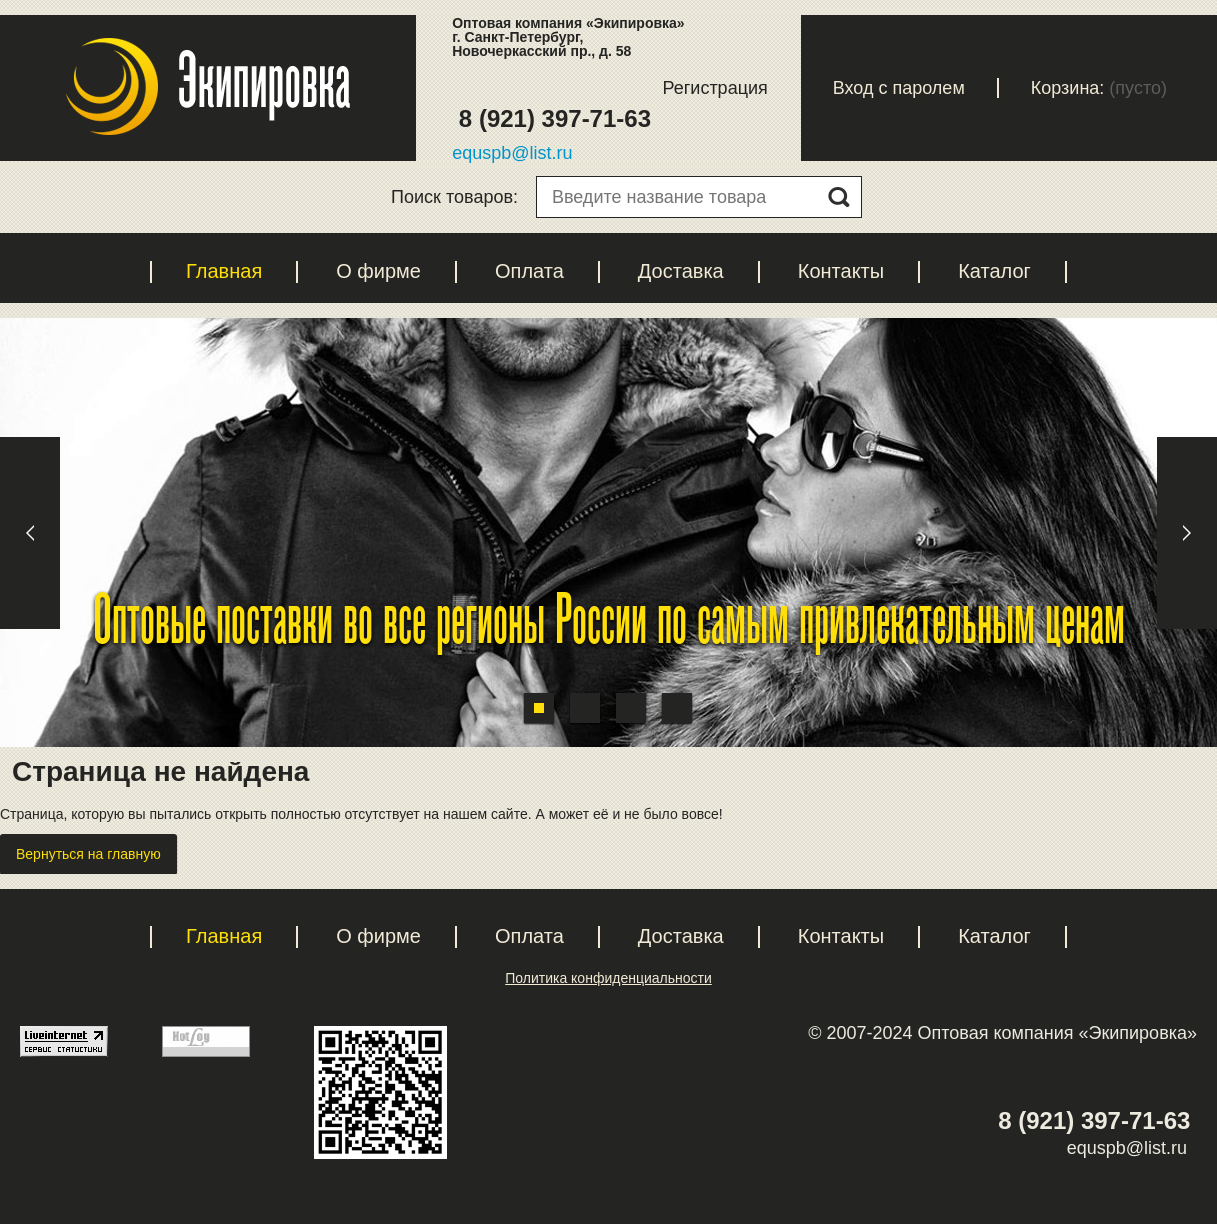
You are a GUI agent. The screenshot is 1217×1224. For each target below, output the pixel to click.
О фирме (378, 271)
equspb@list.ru (512, 153)
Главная (224, 271)
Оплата (529, 271)
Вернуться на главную (88, 854)
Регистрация (715, 88)
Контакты (841, 271)
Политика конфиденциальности (608, 978)
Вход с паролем (899, 88)
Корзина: (1068, 88)
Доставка (681, 271)
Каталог (994, 271)
